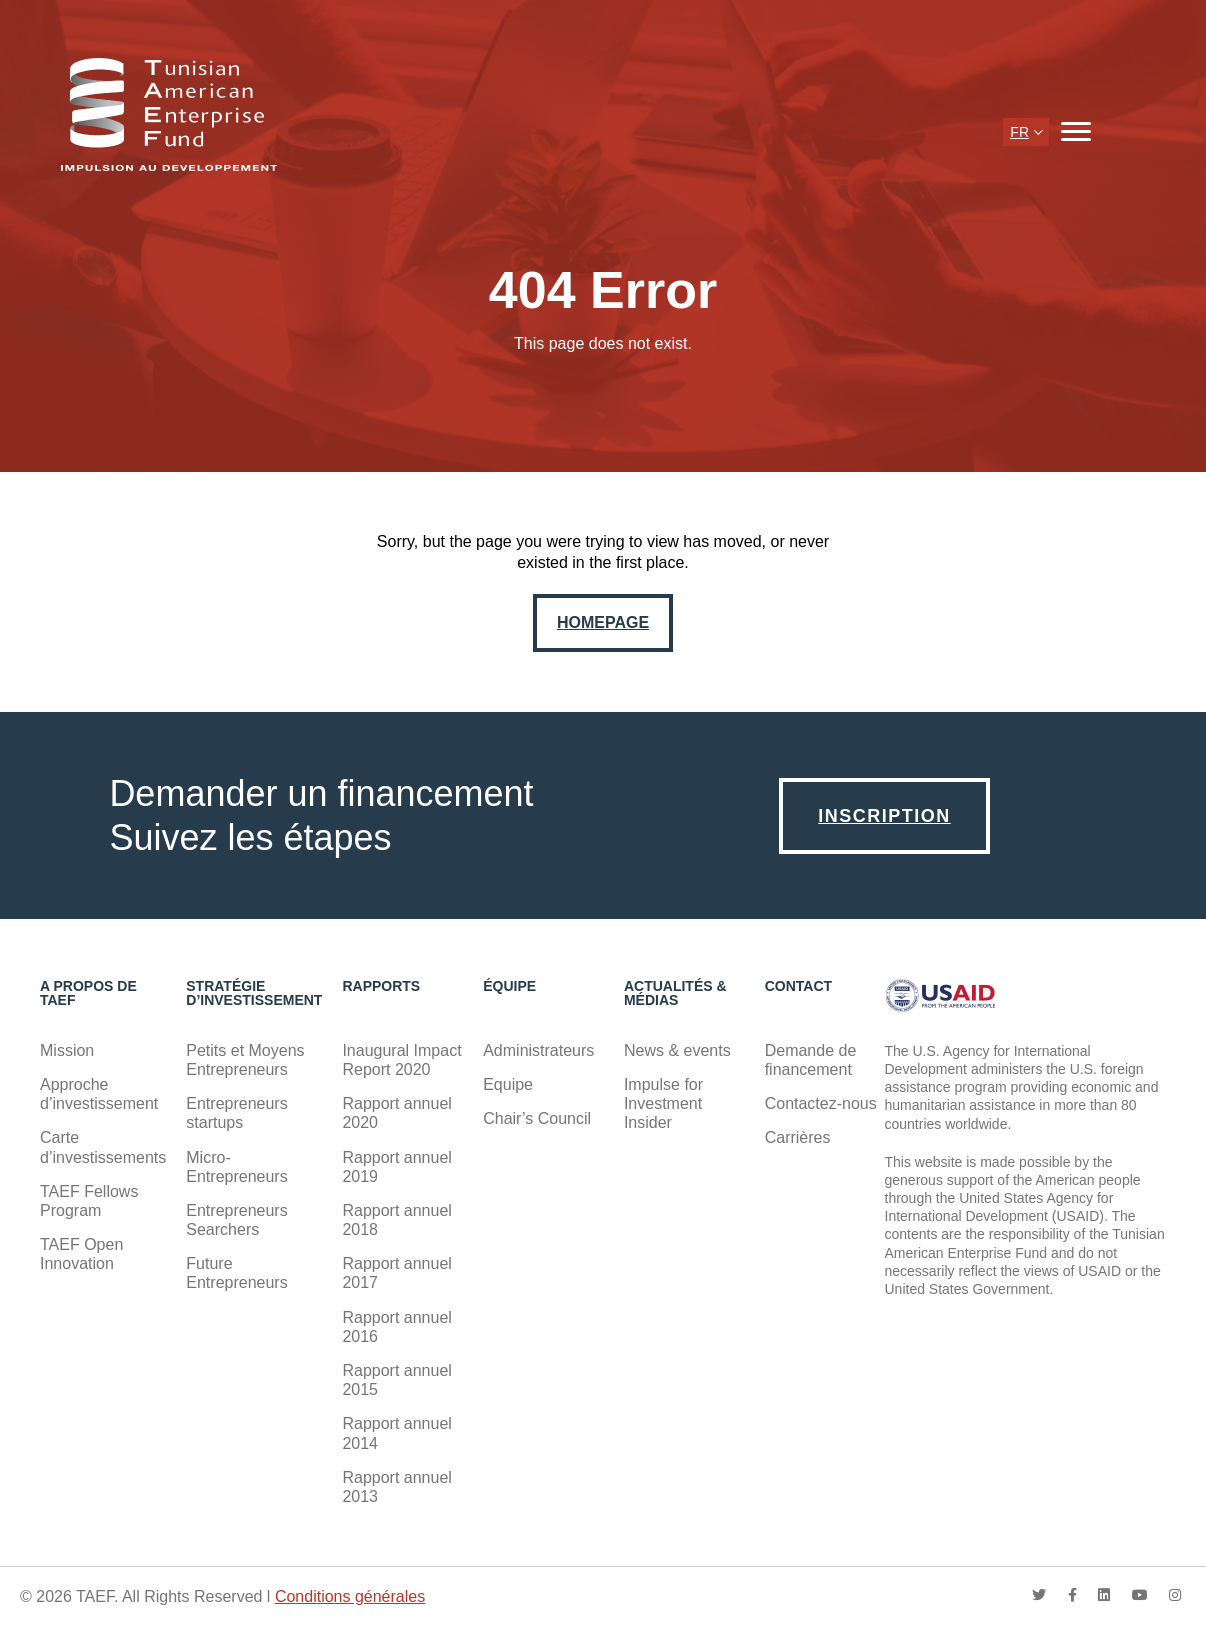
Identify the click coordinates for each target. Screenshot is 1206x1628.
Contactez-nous (821, 1103)
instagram (1175, 1595)
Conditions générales (350, 1596)
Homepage (603, 622)
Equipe (508, 1084)
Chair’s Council (537, 1118)
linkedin (1104, 1595)
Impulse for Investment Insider (663, 1103)
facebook (1072, 1595)
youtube (1140, 1595)
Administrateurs (538, 1050)
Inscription (884, 816)
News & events (677, 1050)
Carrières (798, 1137)
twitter (1039, 1595)
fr (1019, 132)
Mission (67, 1050)
